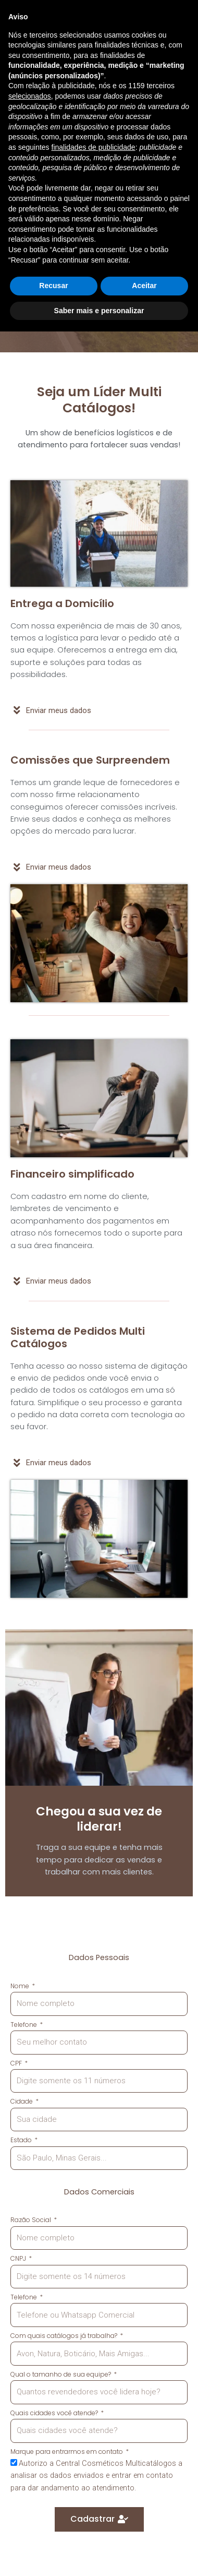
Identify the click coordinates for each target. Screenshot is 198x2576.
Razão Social (31, 2219)
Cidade (22, 2101)
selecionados (29, 2340)
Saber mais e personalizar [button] (99, 2554)
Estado (21, 2139)
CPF (16, 2063)
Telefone (24, 2024)
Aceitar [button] (144, 2530)
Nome (20, 1985)
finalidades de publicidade (93, 2392)
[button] (135, 19)
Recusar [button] (53, 2530)
